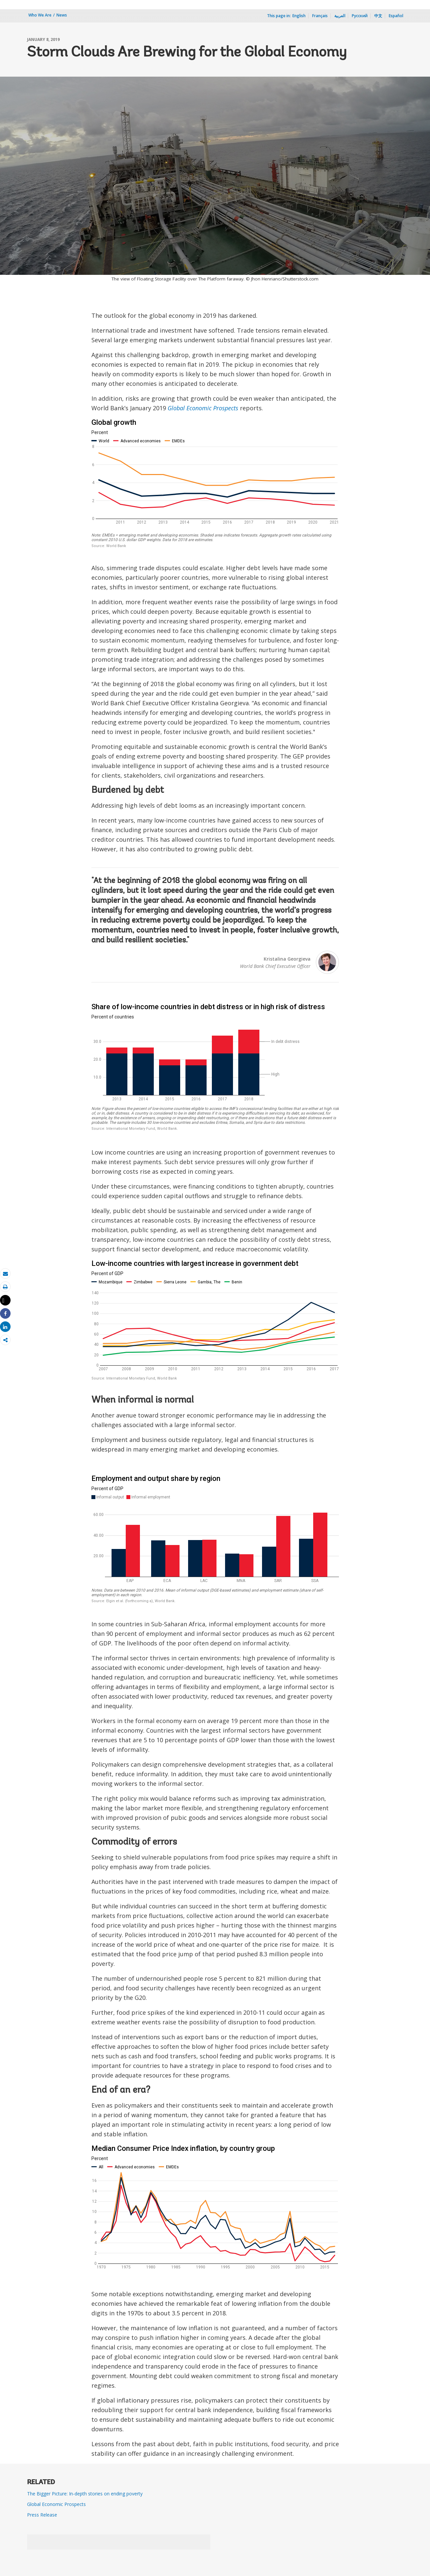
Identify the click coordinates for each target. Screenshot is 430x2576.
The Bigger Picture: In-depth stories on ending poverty (85, 2493)
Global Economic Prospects (203, 408)
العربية (339, 15)
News (61, 15)
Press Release (42, 2515)
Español (396, 15)
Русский (360, 15)
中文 (378, 15)
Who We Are (39, 15)
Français (320, 15)
